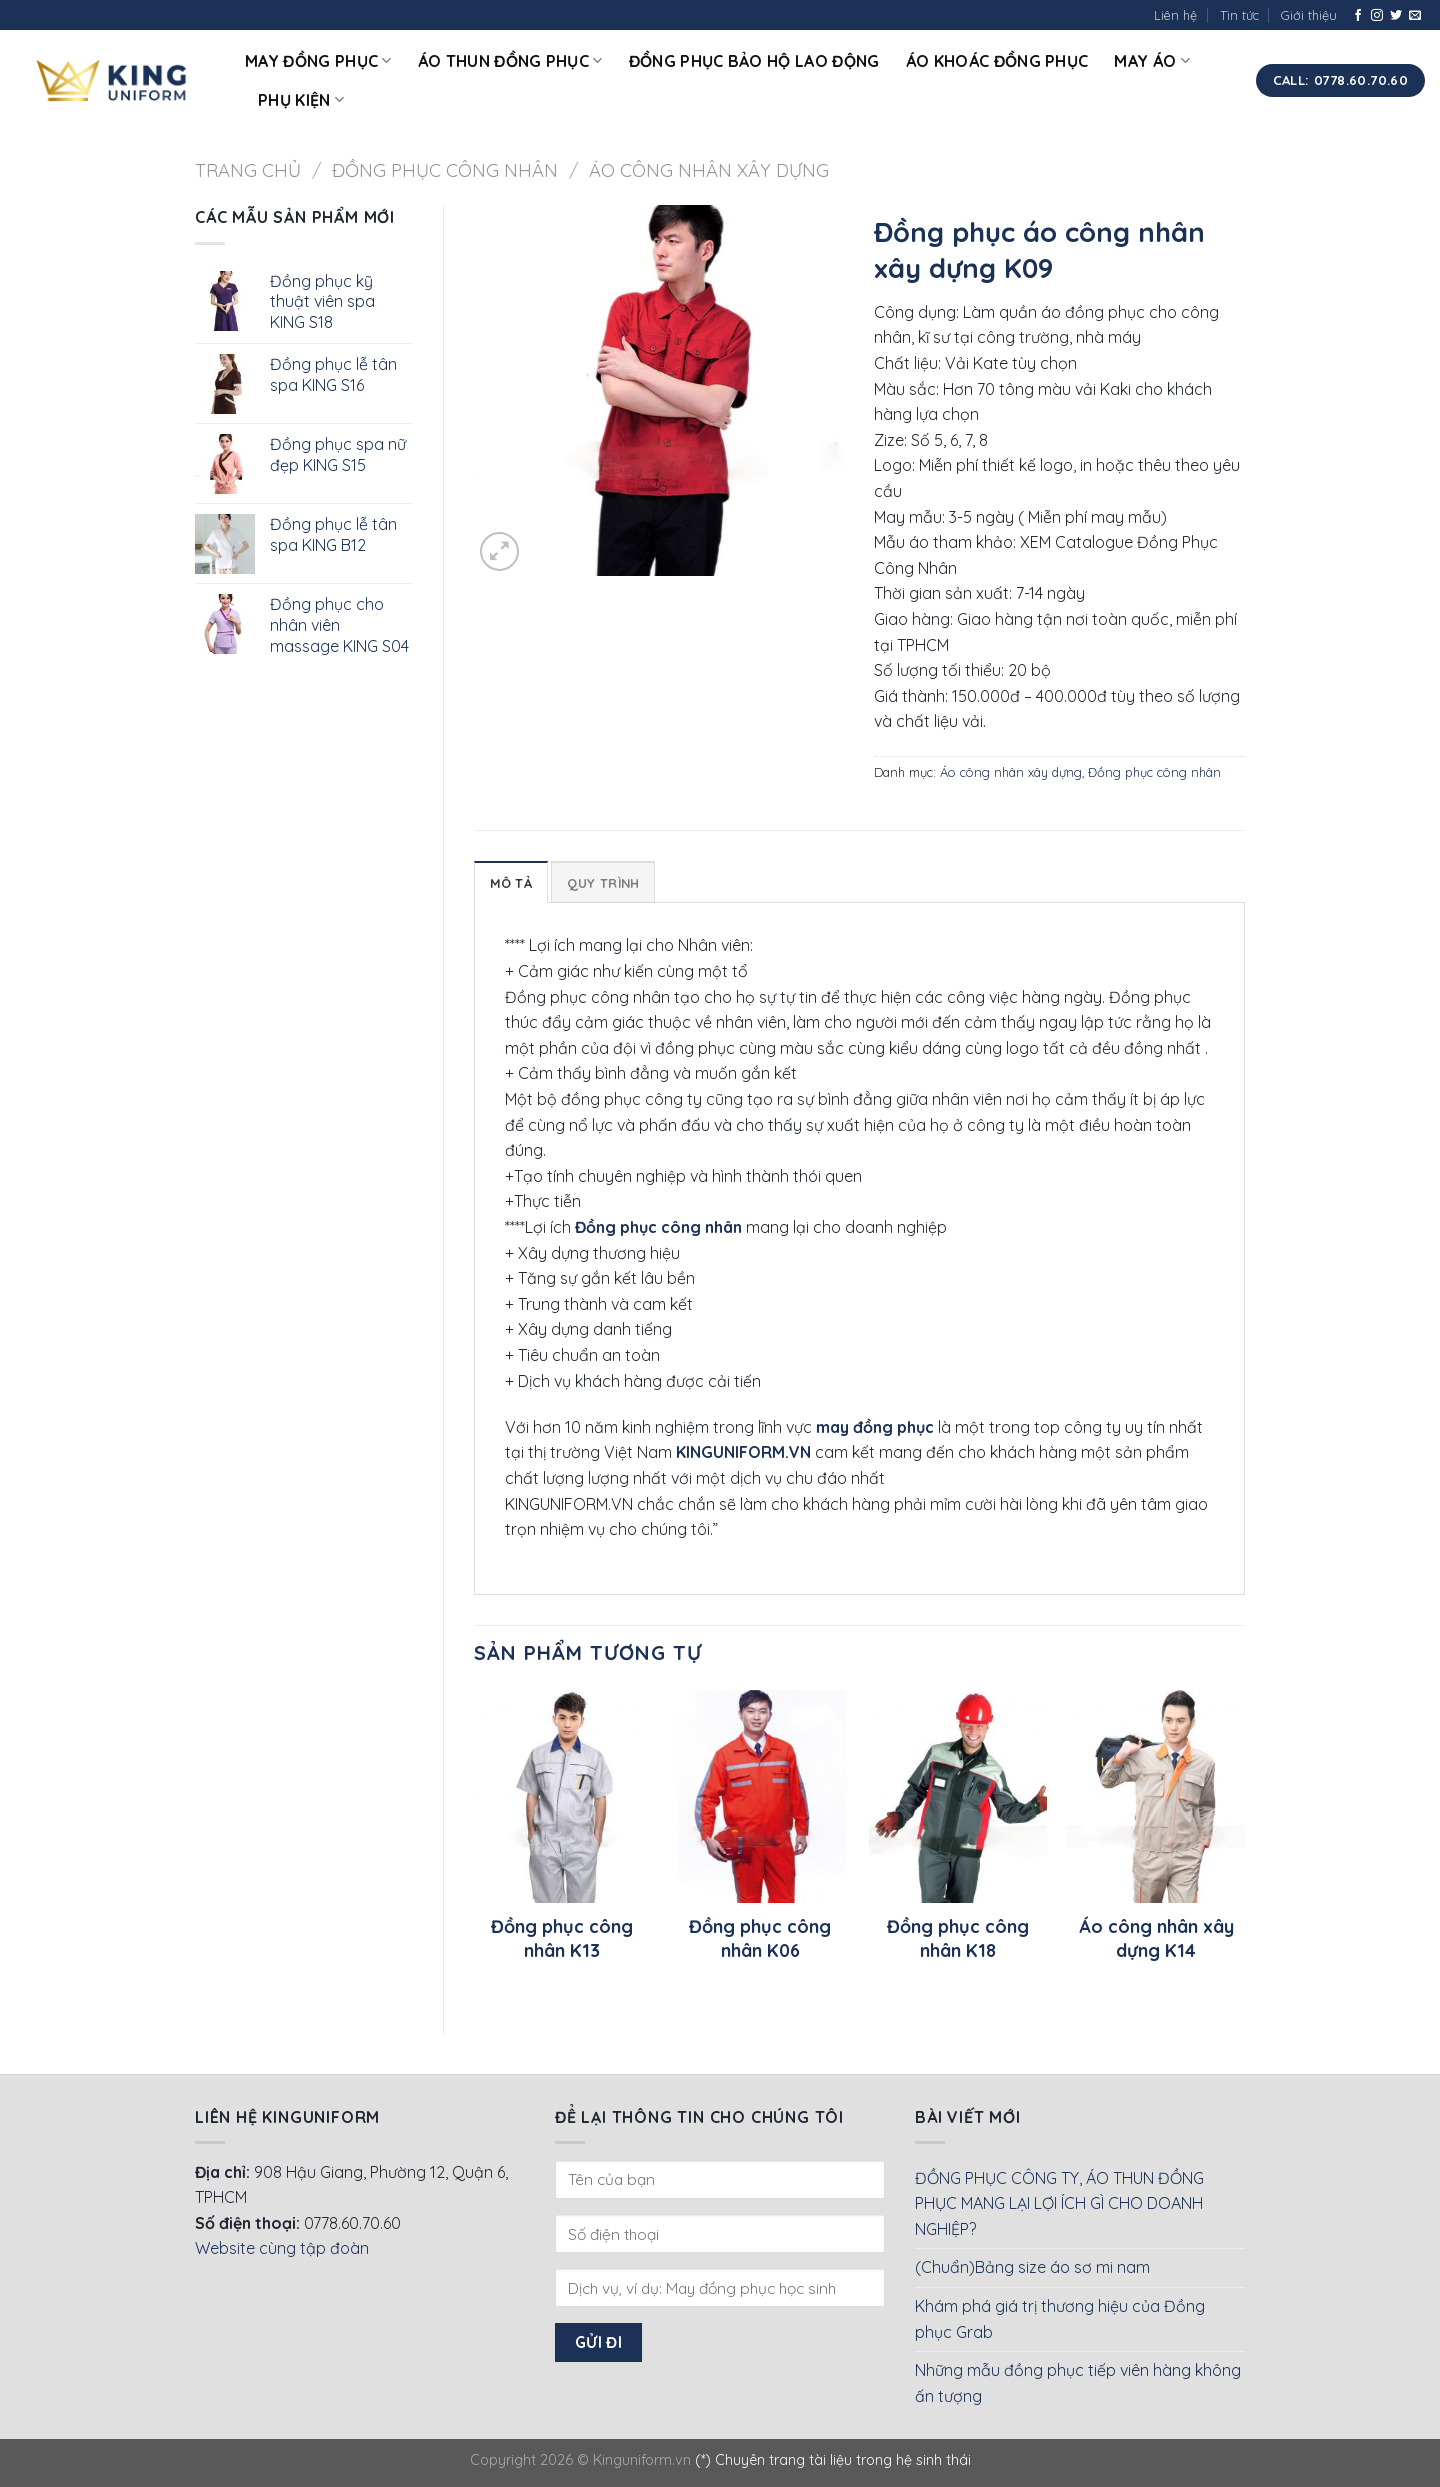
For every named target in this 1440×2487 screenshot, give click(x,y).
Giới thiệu (1309, 15)
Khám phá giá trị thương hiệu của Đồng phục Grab (1060, 2319)
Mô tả (511, 883)
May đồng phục (318, 61)
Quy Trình (603, 883)
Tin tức (1239, 15)
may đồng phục (875, 1427)
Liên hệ (1175, 15)
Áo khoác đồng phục (997, 61)
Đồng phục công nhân (445, 170)
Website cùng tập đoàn (282, 2248)
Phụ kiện (301, 100)
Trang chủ (248, 170)
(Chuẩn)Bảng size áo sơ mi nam (1032, 2267)
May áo (1151, 61)
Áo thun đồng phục (510, 61)
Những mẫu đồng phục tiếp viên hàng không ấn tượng (1078, 2383)
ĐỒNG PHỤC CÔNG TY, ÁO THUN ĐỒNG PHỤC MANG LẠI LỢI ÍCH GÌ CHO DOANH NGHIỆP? (1059, 2203)
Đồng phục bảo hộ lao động (754, 61)
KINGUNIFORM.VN (743, 1452)
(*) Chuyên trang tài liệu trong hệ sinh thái (833, 2460)
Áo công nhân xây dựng (709, 170)
